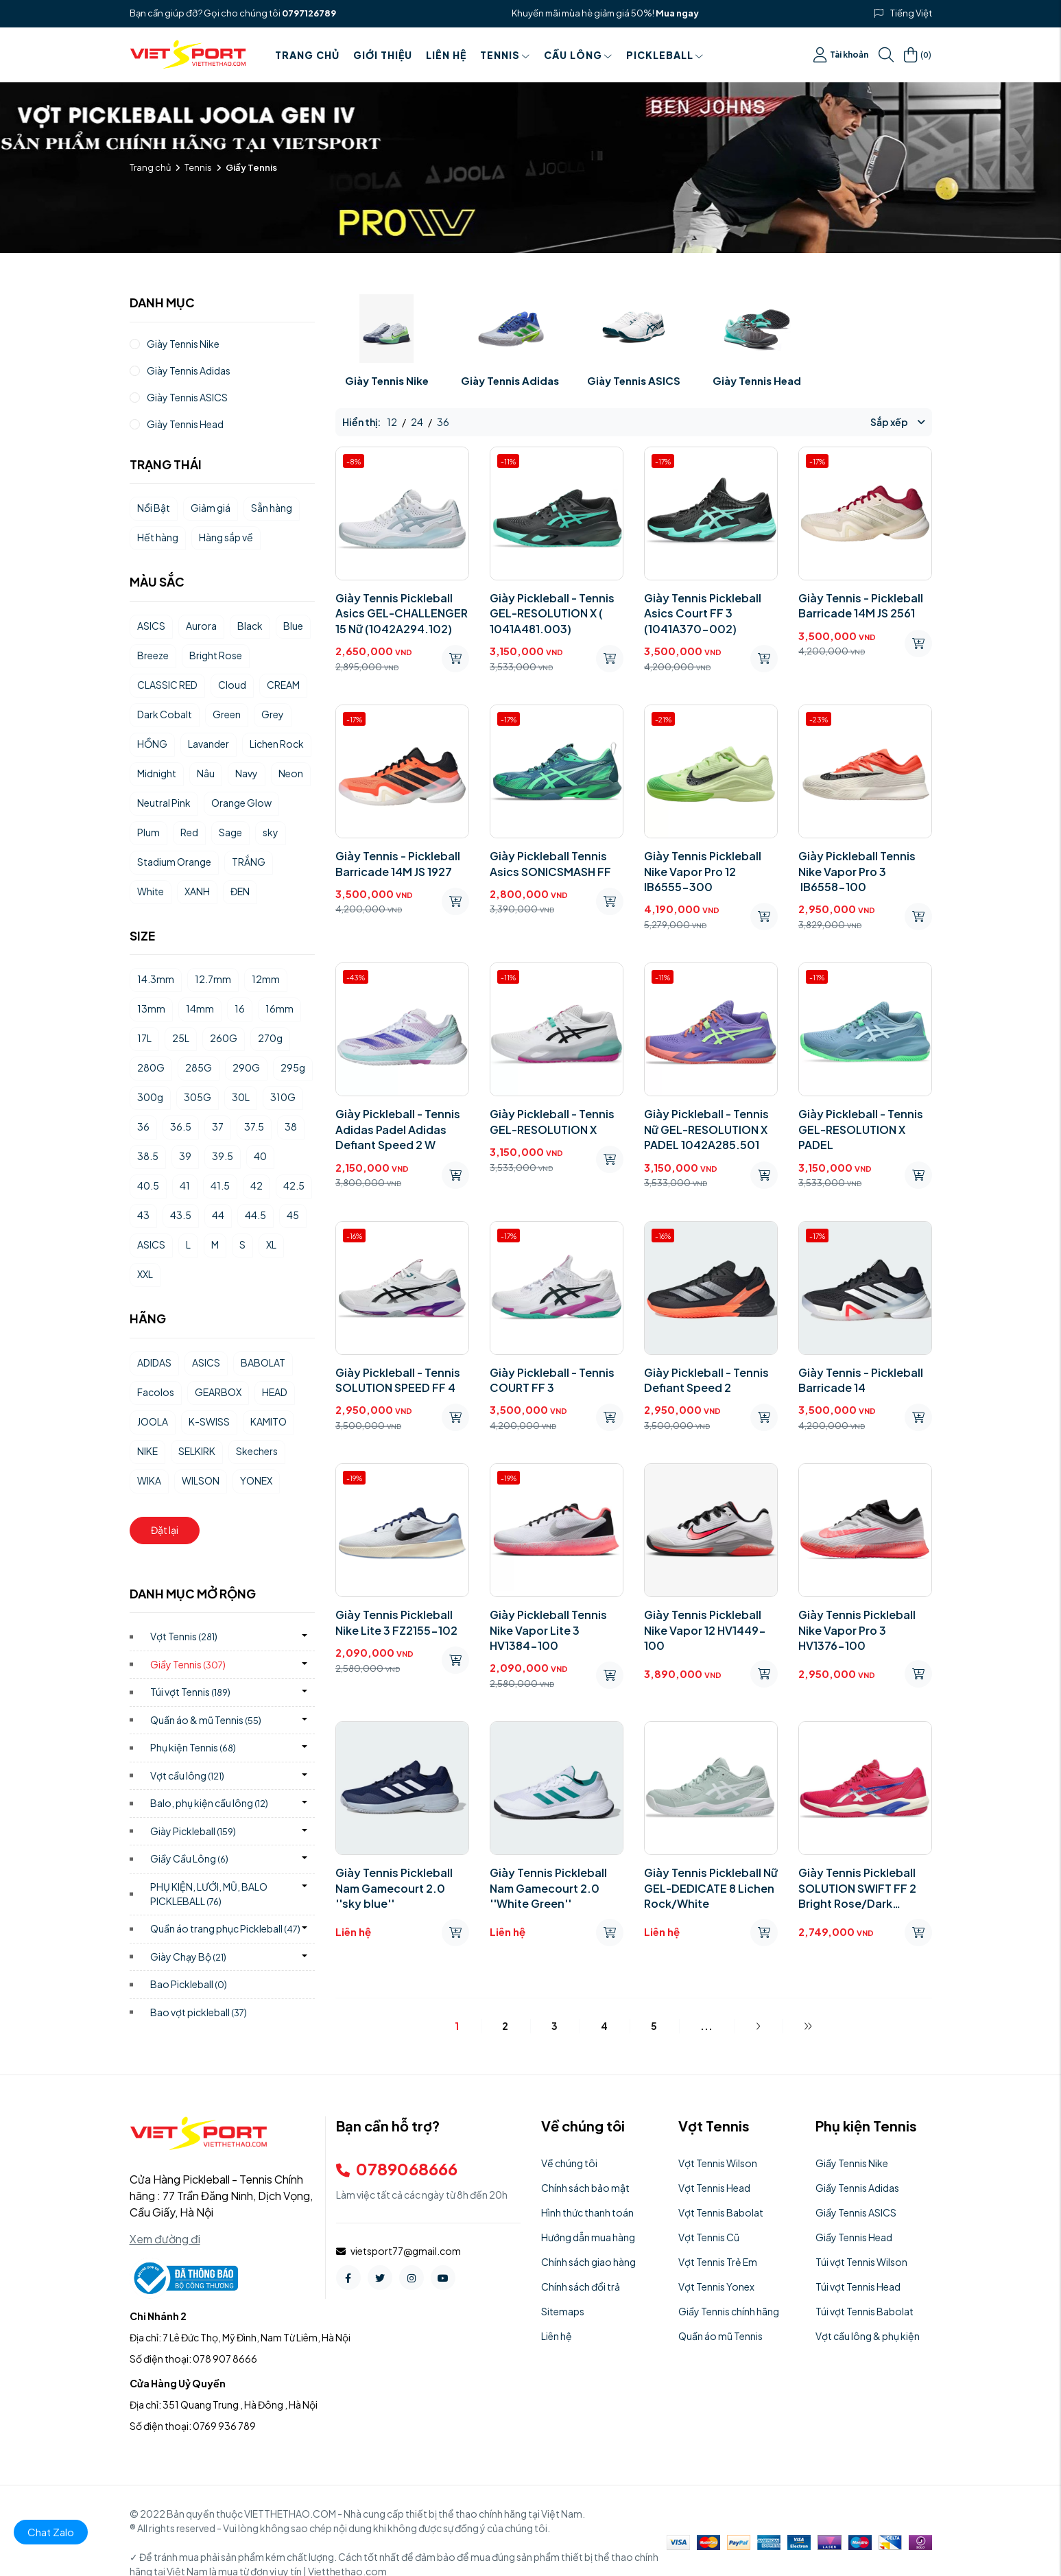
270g (270, 1038)
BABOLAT (263, 1362)
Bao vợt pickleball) (199, 2012)
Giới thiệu (382, 55)
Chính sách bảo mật (585, 2188)
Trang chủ (307, 55)
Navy (246, 773)
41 (185, 1185)
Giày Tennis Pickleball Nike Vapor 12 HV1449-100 (705, 1630)
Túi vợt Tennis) (190, 1692)
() (917, 54)
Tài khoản (840, 54)
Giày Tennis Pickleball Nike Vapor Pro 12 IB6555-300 (702, 871)
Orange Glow (241, 802)
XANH (197, 891)
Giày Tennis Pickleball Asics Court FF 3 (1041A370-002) (702, 613)
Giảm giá (210, 507)
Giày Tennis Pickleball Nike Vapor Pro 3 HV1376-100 (857, 1630)
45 (293, 1215)
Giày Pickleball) (193, 1831)
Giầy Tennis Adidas (857, 2188)
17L (144, 1038)
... (706, 2026)
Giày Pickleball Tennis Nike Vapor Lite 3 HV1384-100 (548, 1630)
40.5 (148, 1185)
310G (283, 1097)
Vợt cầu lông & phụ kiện (867, 2336)
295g (293, 1067)
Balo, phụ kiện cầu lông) (209, 1803)
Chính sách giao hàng (588, 2262)
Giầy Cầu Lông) (189, 1858)
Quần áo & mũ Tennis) (206, 1720)
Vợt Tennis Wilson (717, 2163)
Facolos (155, 1392)
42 (256, 1185)
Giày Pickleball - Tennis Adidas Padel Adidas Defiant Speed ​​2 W (397, 1129)
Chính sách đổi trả (580, 2286)
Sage (230, 832)
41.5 (220, 1185)
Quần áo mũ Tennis (720, 2336)
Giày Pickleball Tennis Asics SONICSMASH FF (550, 863)
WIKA (149, 1480)
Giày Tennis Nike (387, 380)
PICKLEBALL (665, 55)
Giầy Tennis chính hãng (728, 2311)
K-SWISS (209, 1421)
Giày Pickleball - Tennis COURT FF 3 (552, 1380)
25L (180, 1038)
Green (227, 714)
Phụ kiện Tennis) (193, 1747)
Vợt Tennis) (184, 1636)
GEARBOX (218, 1392)
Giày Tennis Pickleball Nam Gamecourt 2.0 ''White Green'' (548, 1888)
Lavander (208, 743)
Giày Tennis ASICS (633, 380)
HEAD (274, 1392)
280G (151, 1067)
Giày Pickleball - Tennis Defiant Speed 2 (706, 1380)
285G (198, 1067)
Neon (290, 773)
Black (250, 625)
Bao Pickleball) (189, 1984)
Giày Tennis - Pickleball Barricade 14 (860, 1380)
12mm (266, 979)
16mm (279, 1008)
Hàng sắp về (226, 537)
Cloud (232, 684)
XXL (145, 1274)
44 (218, 1215)
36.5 (180, 1126)
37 (218, 1126)
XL (271, 1244)
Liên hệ (446, 55)
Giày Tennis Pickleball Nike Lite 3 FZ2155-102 (396, 1622)
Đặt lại (164, 1530)
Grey (272, 714)
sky (270, 832)
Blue (293, 625)
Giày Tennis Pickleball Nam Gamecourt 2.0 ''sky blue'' (394, 1888)
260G (223, 1038)
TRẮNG (248, 861)
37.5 (254, 1126)
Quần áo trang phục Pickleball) (225, 1928)
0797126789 (309, 13)
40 (260, 1156)
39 (185, 1156)
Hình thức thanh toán (587, 2212)
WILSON (200, 1480)
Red (189, 832)
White (150, 891)
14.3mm (155, 979)
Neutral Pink (164, 802)
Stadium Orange (174, 861)
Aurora (201, 625)
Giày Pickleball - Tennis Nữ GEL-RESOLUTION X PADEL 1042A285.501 (706, 1129)
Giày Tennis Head (757, 380)
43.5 (180, 1215)
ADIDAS (154, 1362)
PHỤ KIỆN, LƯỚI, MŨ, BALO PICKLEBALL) (208, 1893)
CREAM (283, 684)
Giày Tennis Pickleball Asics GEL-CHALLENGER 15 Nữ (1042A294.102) (401, 613)
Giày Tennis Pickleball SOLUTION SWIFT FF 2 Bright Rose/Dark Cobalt (857, 1888)
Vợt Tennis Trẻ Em (717, 2262)
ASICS (151, 625)
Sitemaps (562, 2311)
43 (143, 1215)
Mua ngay (677, 13)
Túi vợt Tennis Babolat (864, 2311)
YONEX (256, 1480)
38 (291, 1126)
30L (241, 1097)
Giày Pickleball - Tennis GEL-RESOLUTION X (552, 1121)
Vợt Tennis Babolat (720, 2212)
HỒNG (152, 743)
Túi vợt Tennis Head (858, 2286)
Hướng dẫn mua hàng (588, 2237)
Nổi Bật (153, 507)
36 (143, 1126)
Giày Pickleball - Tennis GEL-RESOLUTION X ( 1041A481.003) (552, 613)
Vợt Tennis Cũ (708, 2237)
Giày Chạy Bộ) (188, 1956)
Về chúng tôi (569, 2163)
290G (246, 1067)
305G (197, 1097)
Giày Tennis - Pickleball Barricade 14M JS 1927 (397, 863)
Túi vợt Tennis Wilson (861, 2262)
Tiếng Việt (911, 13)
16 (240, 1008)
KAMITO (268, 1421)
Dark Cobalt (164, 714)
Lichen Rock (277, 743)
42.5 (294, 1185)
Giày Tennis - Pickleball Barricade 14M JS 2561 (860, 605)
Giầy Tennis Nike (851, 2163)
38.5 (147, 1156)
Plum (148, 832)
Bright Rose (215, 655)
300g (150, 1097)
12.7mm (213, 979)
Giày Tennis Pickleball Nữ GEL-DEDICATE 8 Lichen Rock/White (711, 1888)
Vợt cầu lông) (187, 1775)
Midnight (156, 773)
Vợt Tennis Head (714, 2188)
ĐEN (240, 891)
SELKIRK (196, 1451)
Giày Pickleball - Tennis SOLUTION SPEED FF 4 (397, 1380)
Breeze (153, 655)
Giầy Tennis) (188, 1664)
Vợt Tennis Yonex (716, 2286)
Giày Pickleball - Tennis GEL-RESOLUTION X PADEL (860, 1129)
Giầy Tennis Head (853, 2237)
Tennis (505, 55)
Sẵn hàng (271, 507)
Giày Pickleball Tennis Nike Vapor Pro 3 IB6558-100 (857, 871)
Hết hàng (157, 537)
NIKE (147, 1451)
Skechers (257, 1451)
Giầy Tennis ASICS (855, 2212)
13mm (151, 1008)
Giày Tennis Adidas (510, 380)
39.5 (222, 1156)
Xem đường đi (165, 2239)
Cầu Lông (578, 55)
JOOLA (152, 1421)
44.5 (255, 1215)
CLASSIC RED (167, 684)
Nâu (206, 773)
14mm (200, 1008)
